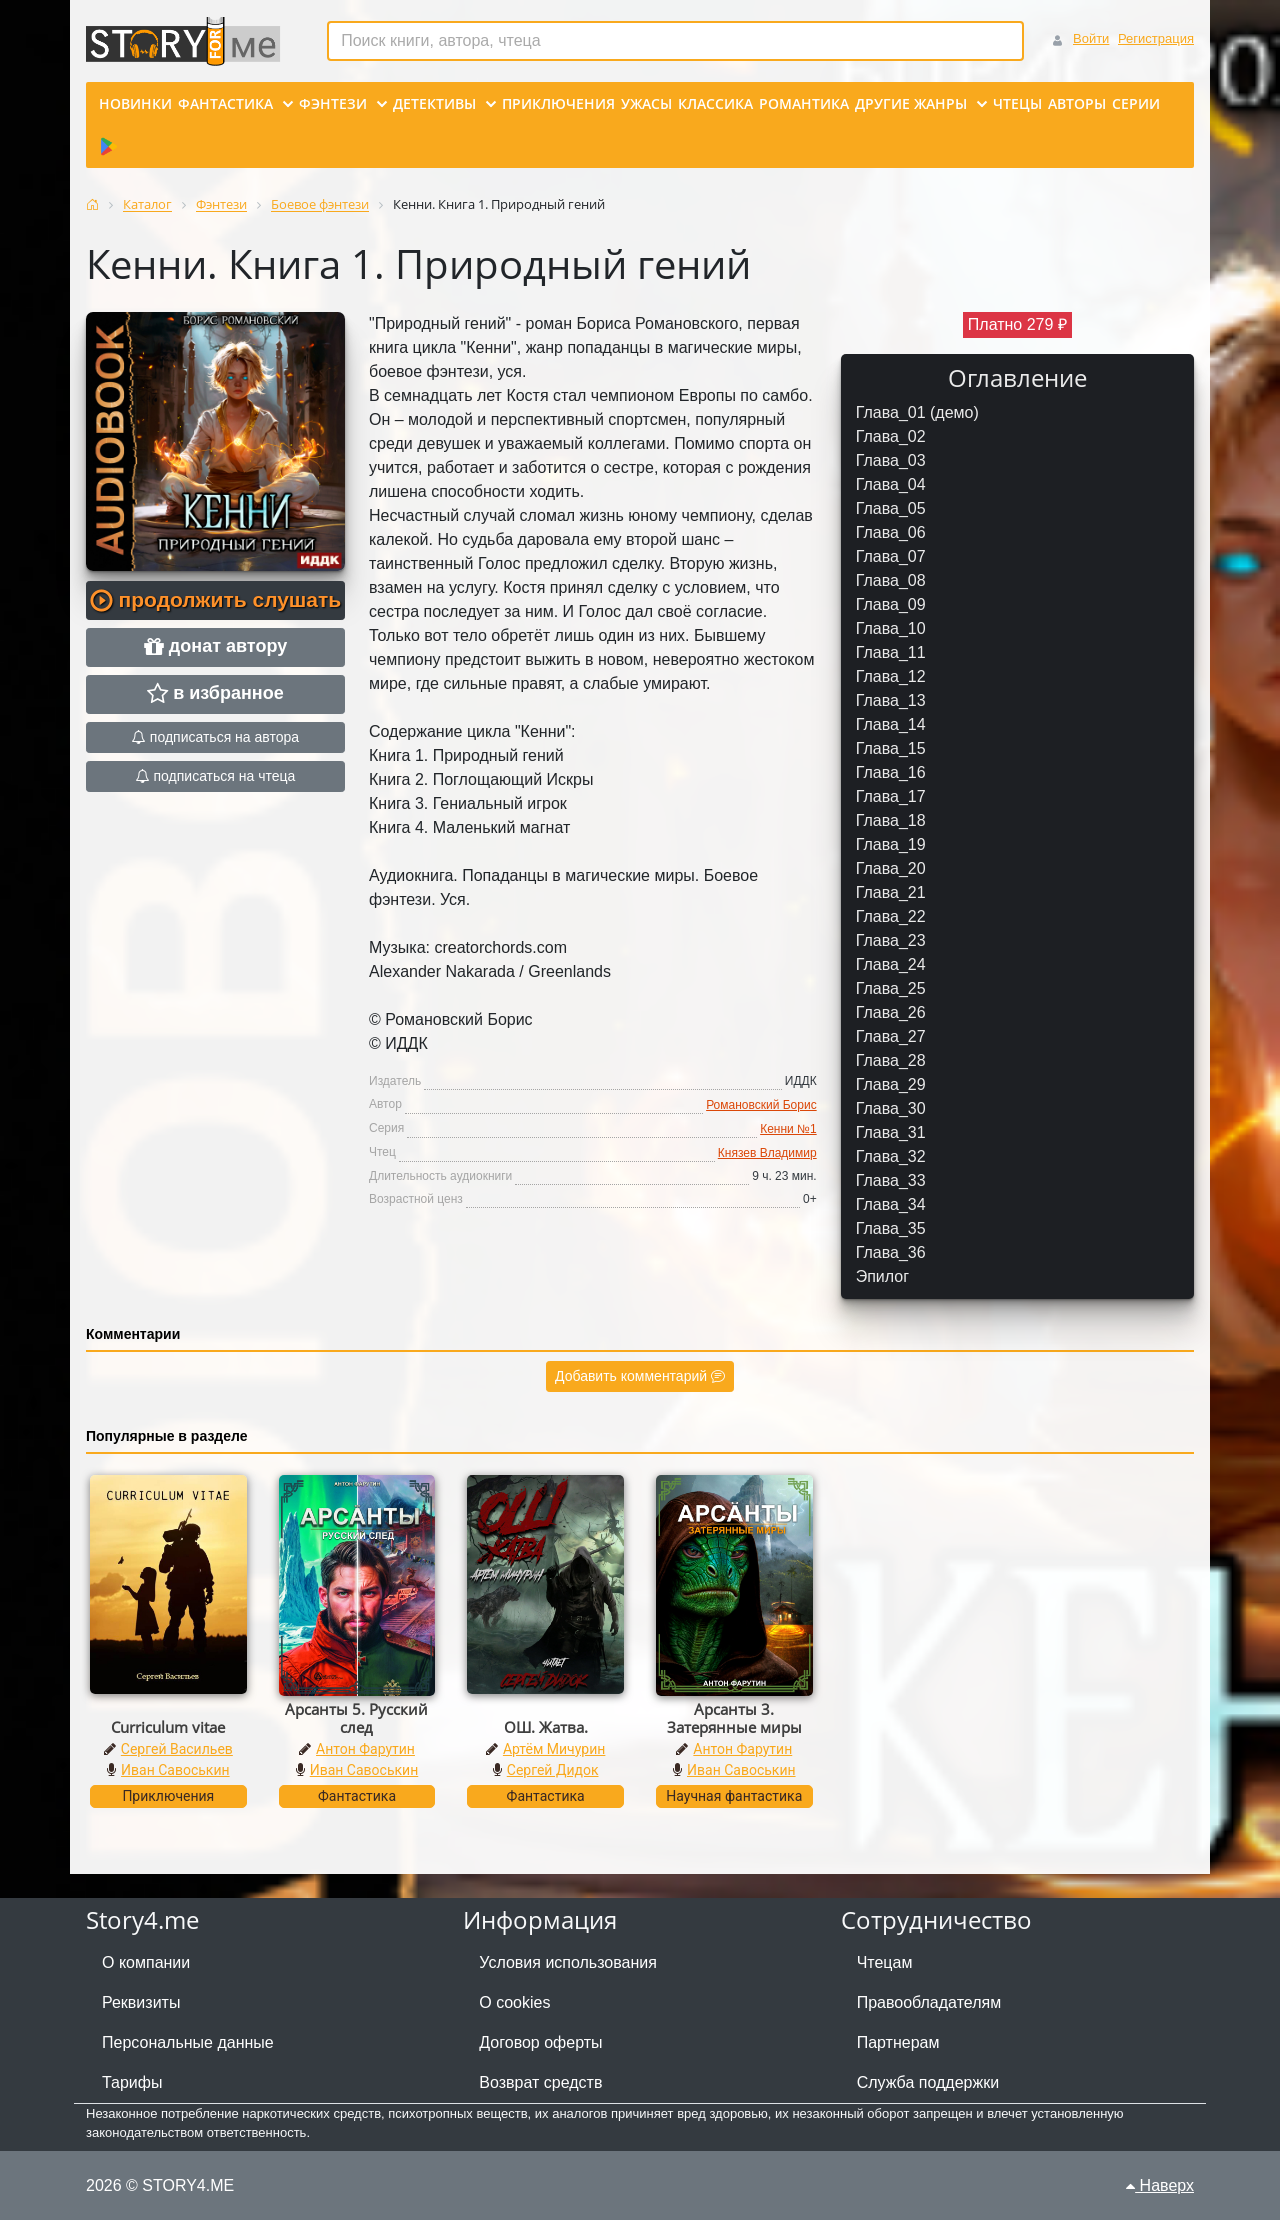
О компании (146, 1962)
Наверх (1160, 2185)
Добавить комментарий (640, 1376)
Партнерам (898, 2042)
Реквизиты (141, 2002)
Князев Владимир (767, 1153)
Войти (1091, 38)
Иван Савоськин (175, 1770)
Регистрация (1156, 38)
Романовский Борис (761, 1105)
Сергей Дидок (553, 1770)
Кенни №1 (788, 1129)
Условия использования (568, 1962)
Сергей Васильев (177, 1749)
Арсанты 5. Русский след (356, 1718)
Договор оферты (540, 2042)
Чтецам (885, 1962)
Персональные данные (188, 2042)
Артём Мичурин (554, 1749)
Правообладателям (929, 2002)
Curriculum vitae (168, 1727)
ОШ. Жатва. (546, 1727)
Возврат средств (540, 2082)
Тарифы (132, 2082)
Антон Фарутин (365, 1749)
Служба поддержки (928, 2082)
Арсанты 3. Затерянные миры (734, 1718)
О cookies (514, 2002)
